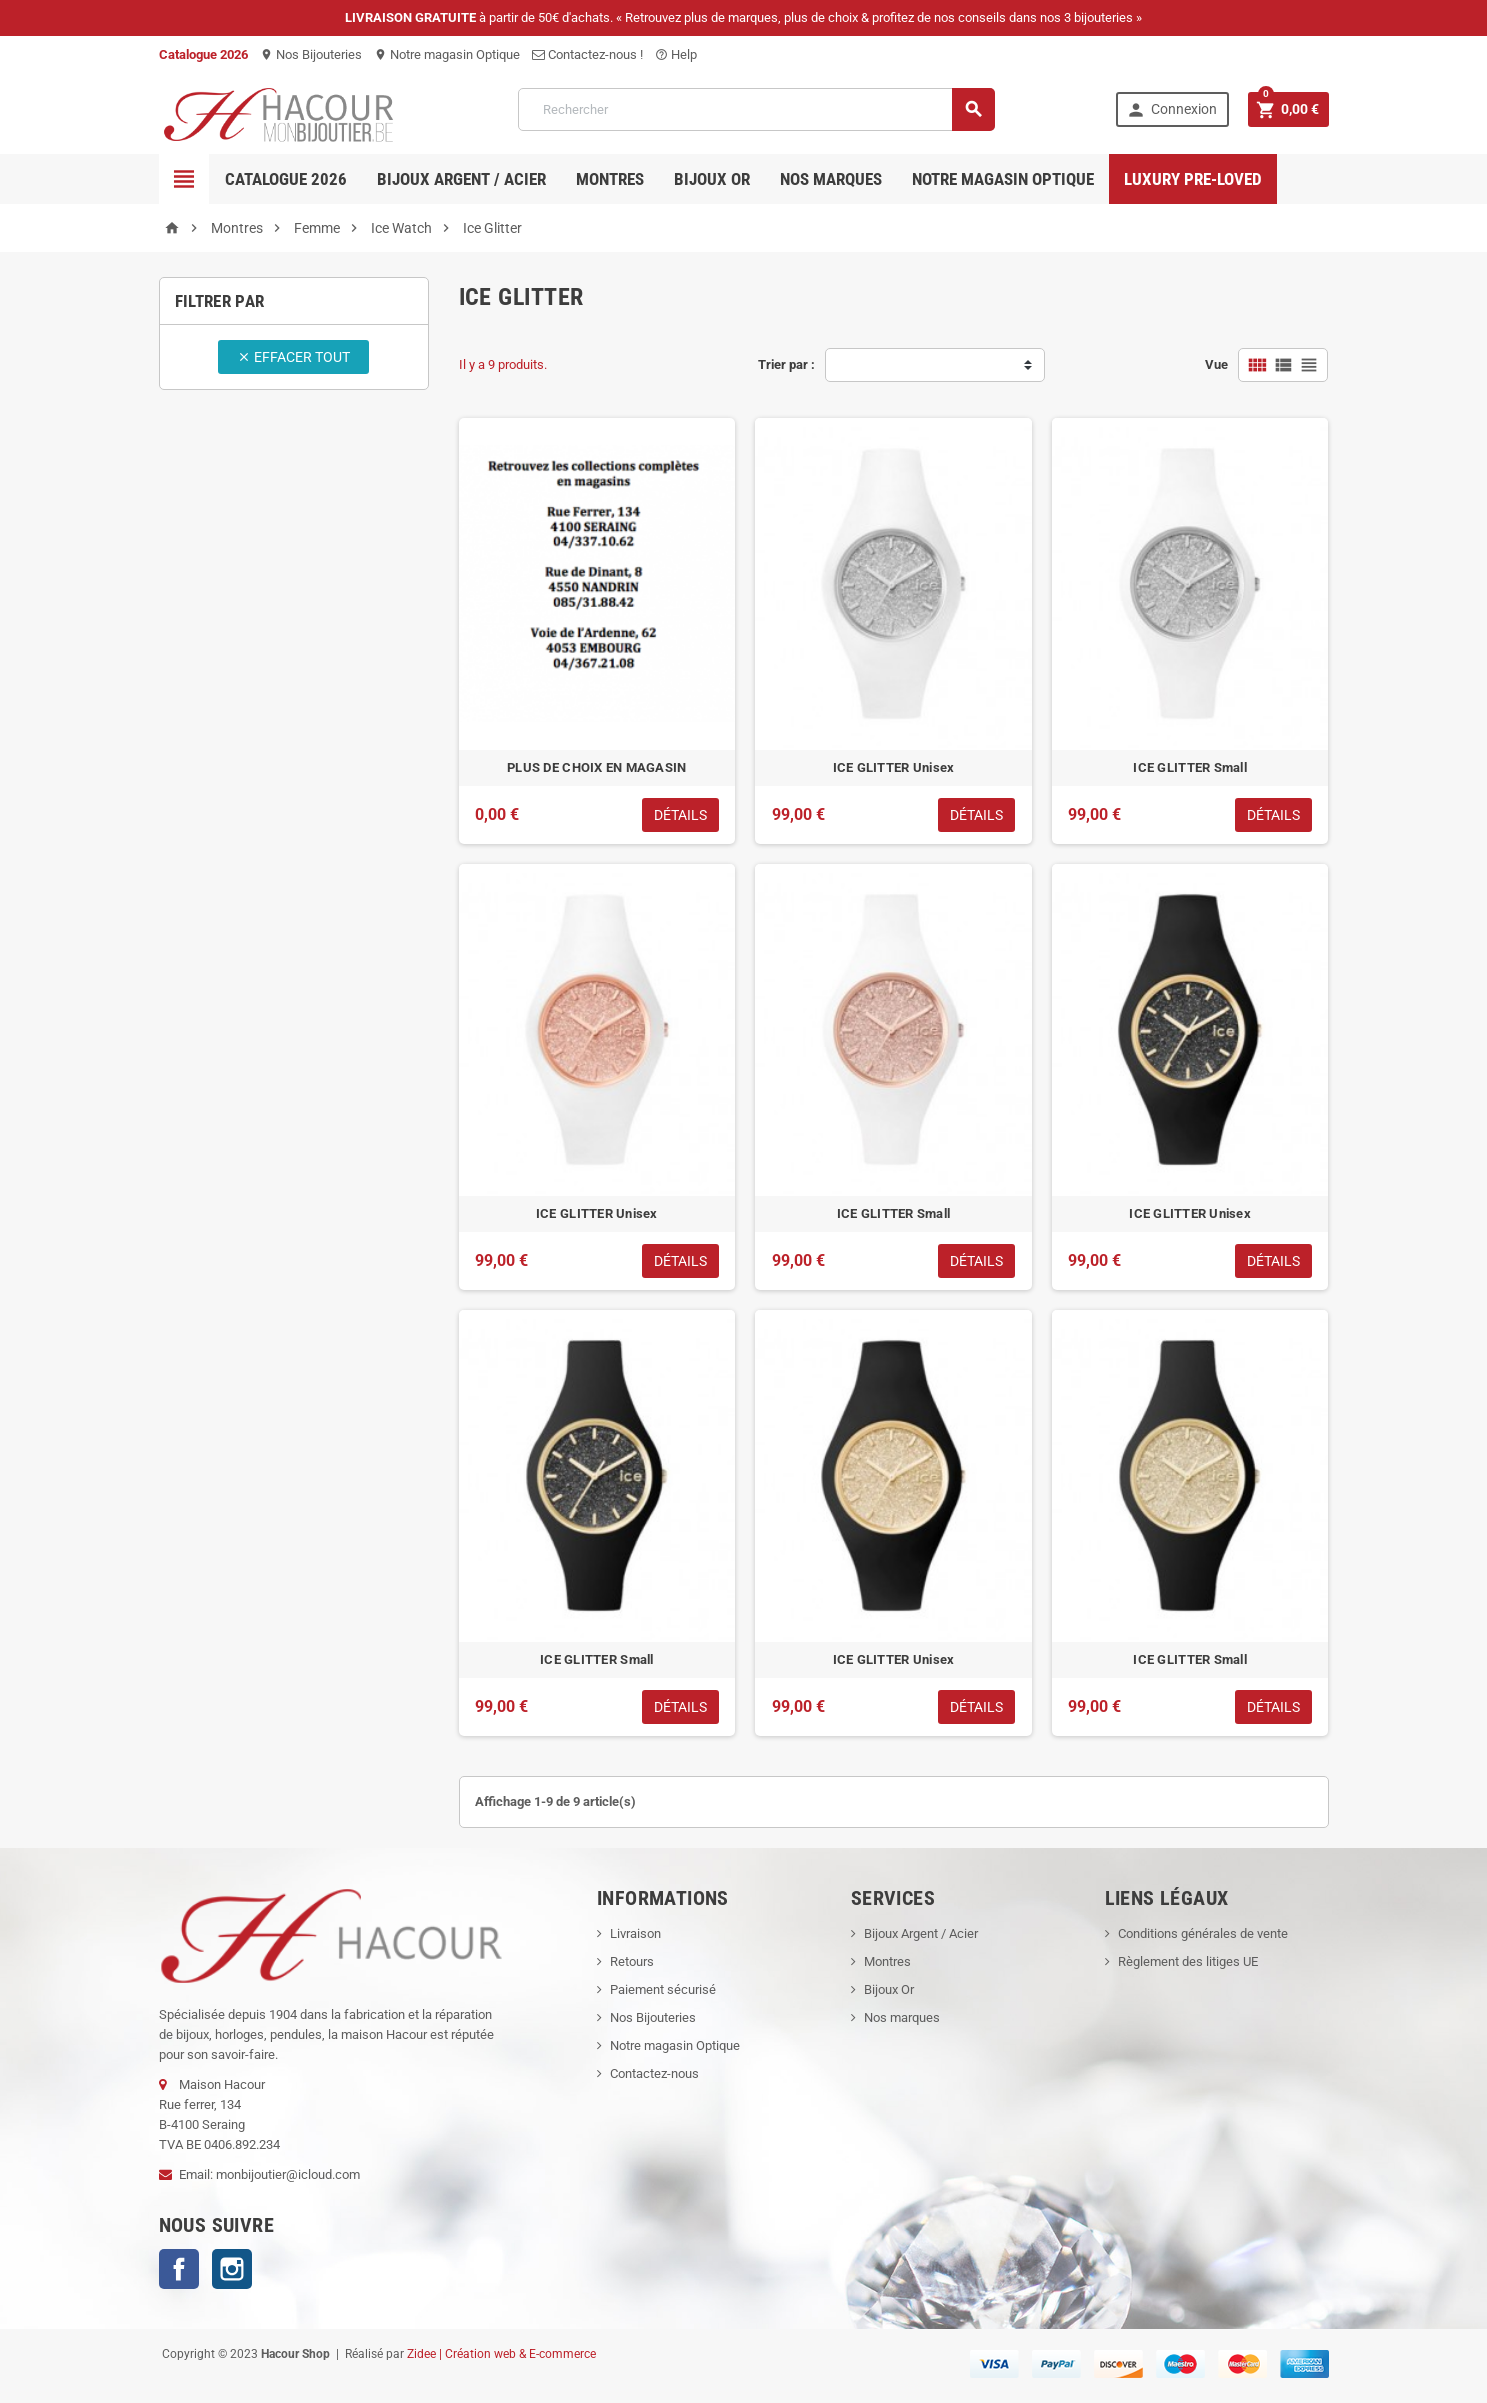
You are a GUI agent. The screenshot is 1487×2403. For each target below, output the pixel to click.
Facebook (179, 2269)
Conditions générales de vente (1203, 1933)
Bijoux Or (889, 1989)
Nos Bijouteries (311, 54)
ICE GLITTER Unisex (894, 767)
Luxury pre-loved (1193, 179)
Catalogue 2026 (286, 179)
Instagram (232, 2269)
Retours (632, 1961)
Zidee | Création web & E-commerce (501, 2354)
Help (676, 54)
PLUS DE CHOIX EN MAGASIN (596, 767)
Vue (1216, 364)
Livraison (635, 1933)
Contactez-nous (654, 2073)
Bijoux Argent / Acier (461, 179)
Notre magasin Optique (447, 54)
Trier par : (786, 364)
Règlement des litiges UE (1188, 1961)
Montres (610, 179)
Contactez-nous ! (587, 54)
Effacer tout (293, 357)
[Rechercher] (756, 109)
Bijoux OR (712, 179)
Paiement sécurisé (663, 1989)
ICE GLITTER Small (1190, 767)
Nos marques (831, 179)
